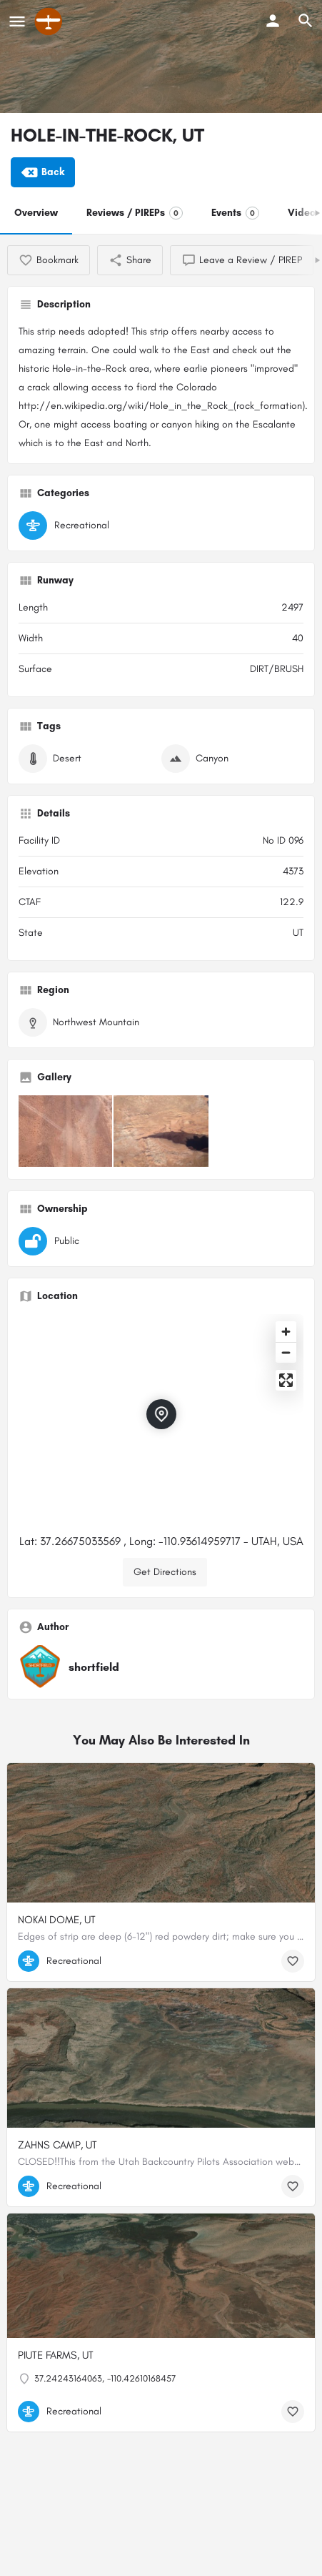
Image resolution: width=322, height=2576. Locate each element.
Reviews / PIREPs (134, 213)
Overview (36, 213)
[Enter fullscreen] (286, 1380)
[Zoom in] (286, 1331)
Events (235, 213)
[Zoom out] (286, 1352)
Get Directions (165, 1572)
